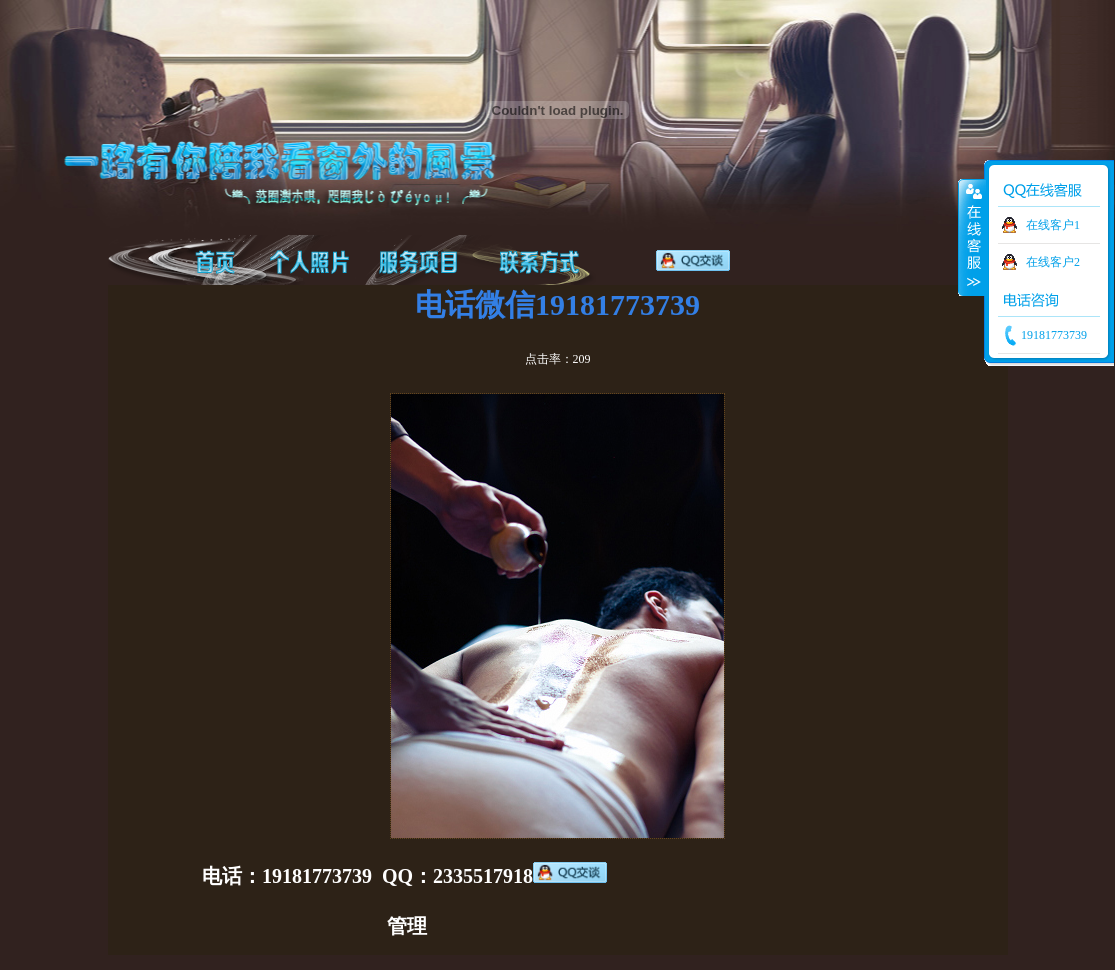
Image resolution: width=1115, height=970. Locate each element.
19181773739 (1052, 335)
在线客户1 (1053, 225)
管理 (407, 926)
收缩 (972, 237)
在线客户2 (1053, 262)
